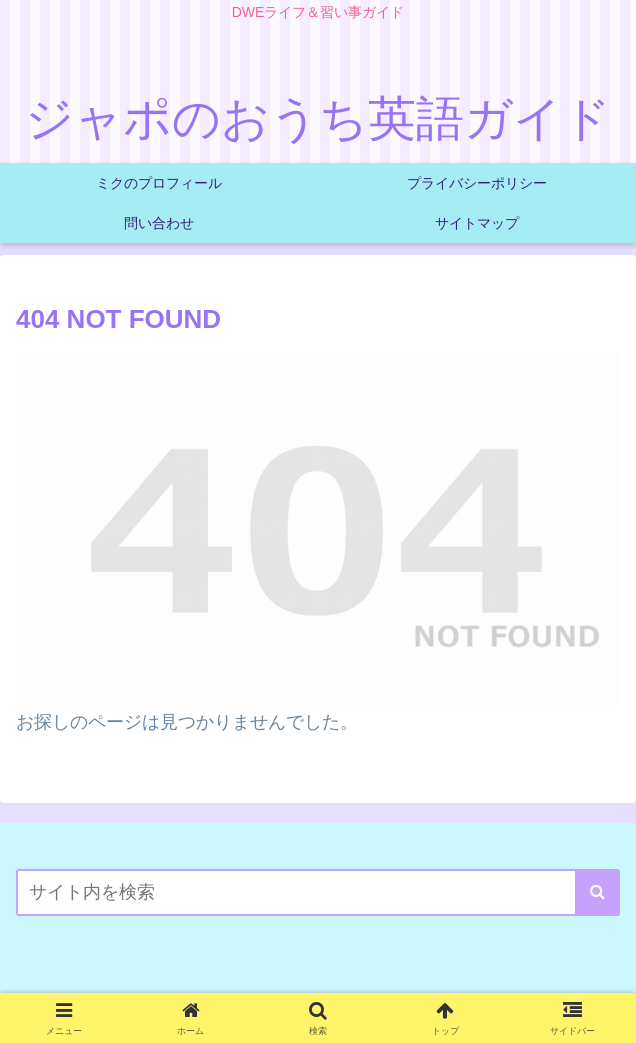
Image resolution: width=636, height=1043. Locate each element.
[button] (597, 892)
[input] (318, 892)
